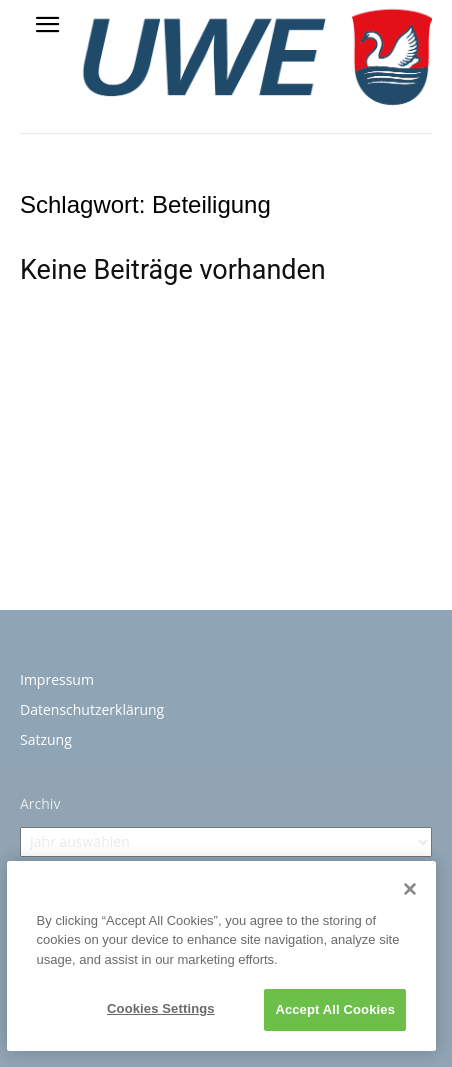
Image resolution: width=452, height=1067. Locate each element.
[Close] (410, 889)
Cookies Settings (161, 1008)
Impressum (57, 679)
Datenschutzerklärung (92, 709)
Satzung (46, 739)
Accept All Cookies (335, 1009)
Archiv (40, 803)
